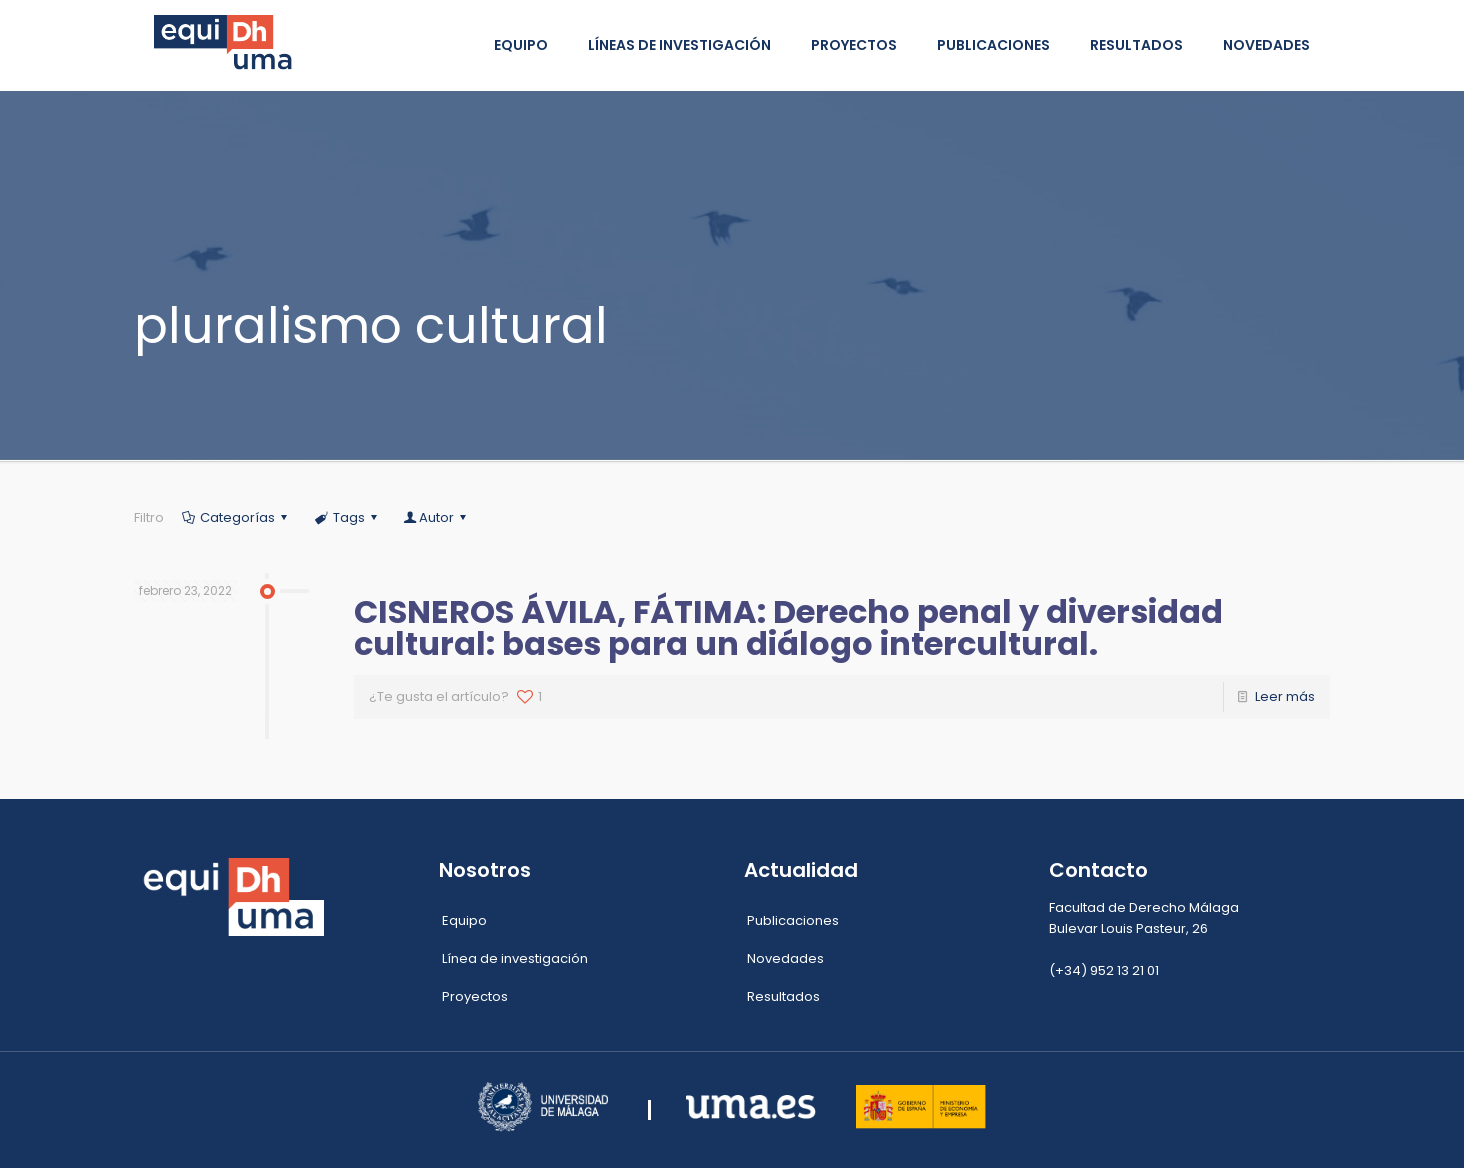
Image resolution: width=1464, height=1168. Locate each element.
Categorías (236, 517)
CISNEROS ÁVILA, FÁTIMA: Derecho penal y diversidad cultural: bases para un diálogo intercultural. (788, 627)
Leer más (1285, 696)
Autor (436, 517)
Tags (347, 517)
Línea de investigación (515, 958)
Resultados (783, 996)
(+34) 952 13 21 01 (1104, 970)
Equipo (464, 920)
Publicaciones (793, 920)
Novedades (785, 958)
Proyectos (475, 996)
